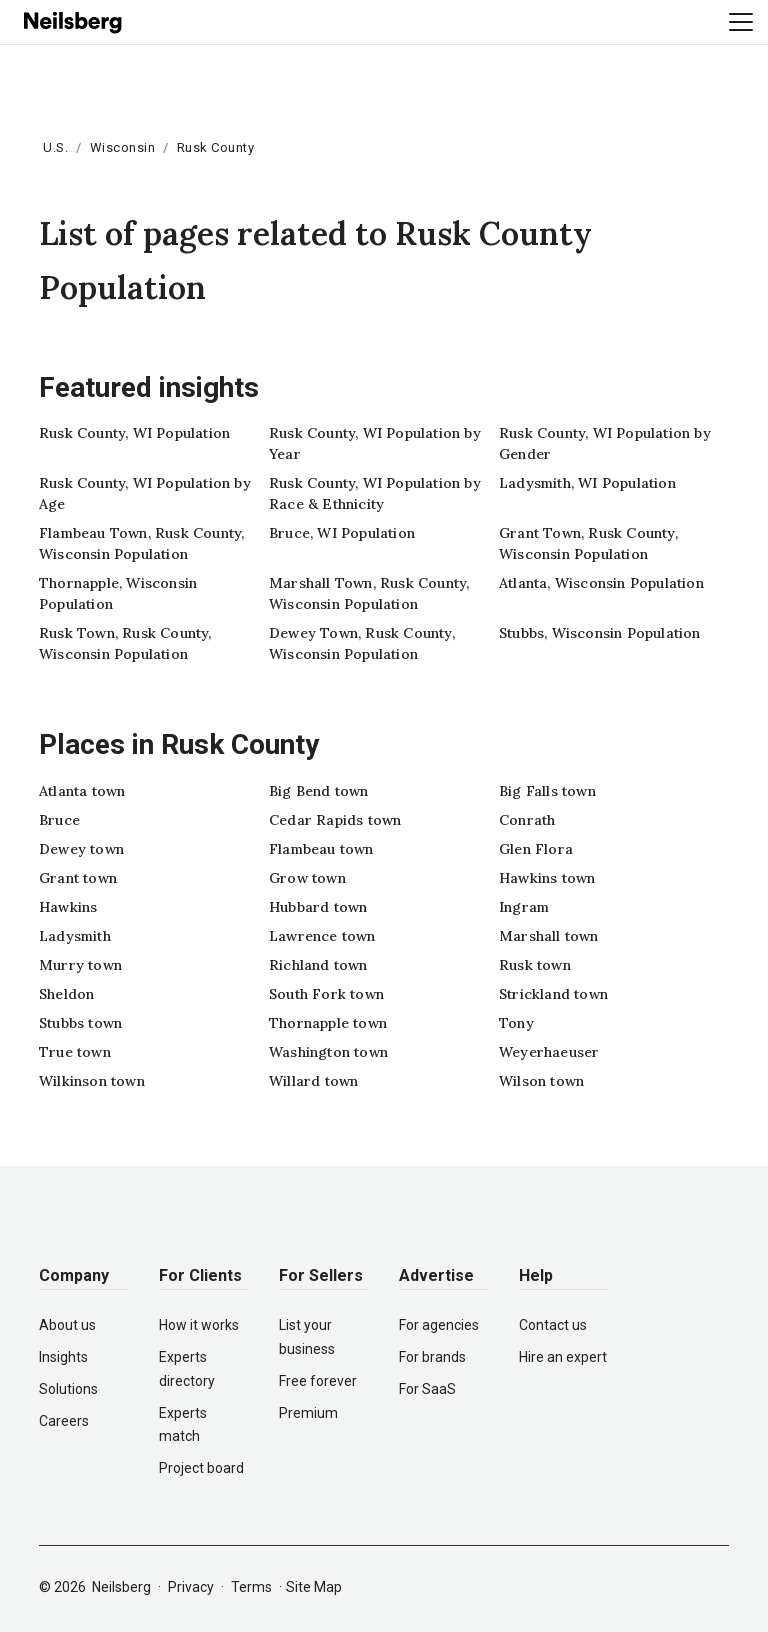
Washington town (328, 1052)
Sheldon (66, 994)
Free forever (318, 1381)
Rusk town (535, 965)
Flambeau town (321, 849)
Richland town (318, 965)
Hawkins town (547, 878)
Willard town (313, 1081)
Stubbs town (80, 1023)
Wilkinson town (92, 1081)
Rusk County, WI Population (134, 433)
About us (67, 1325)
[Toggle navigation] (741, 22)
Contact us (553, 1325)
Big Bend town (319, 791)
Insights (63, 1357)
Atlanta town (82, 791)
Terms (251, 1587)
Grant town (78, 878)
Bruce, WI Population (342, 533)
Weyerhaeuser (549, 1052)
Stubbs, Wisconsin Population (600, 633)
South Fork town (326, 994)
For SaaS (427, 1389)
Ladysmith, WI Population (587, 483)
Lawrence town (322, 936)
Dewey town (81, 849)
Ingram (524, 907)
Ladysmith (75, 936)
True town (75, 1052)
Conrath (527, 820)
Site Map (314, 1587)
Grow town (307, 878)
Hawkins (68, 907)
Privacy (191, 1587)
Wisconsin (123, 147)
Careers (64, 1421)
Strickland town (553, 994)
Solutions (68, 1389)
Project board (201, 1468)
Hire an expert (563, 1357)
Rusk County (216, 147)
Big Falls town (547, 791)
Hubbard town (318, 907)
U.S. (55, 147)
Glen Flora (536, 849)
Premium (308, 1413)
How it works (199, 1325)
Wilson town (541, 1081)
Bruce (59, 820)
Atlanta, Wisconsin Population (601, 583)
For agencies (439, 1325)
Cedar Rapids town (335, 820)
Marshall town (549, 936)
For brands (432, 1357)
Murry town (80, 965)
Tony (516, 1023)
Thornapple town (328, 1023)
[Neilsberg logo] (74, 21)
